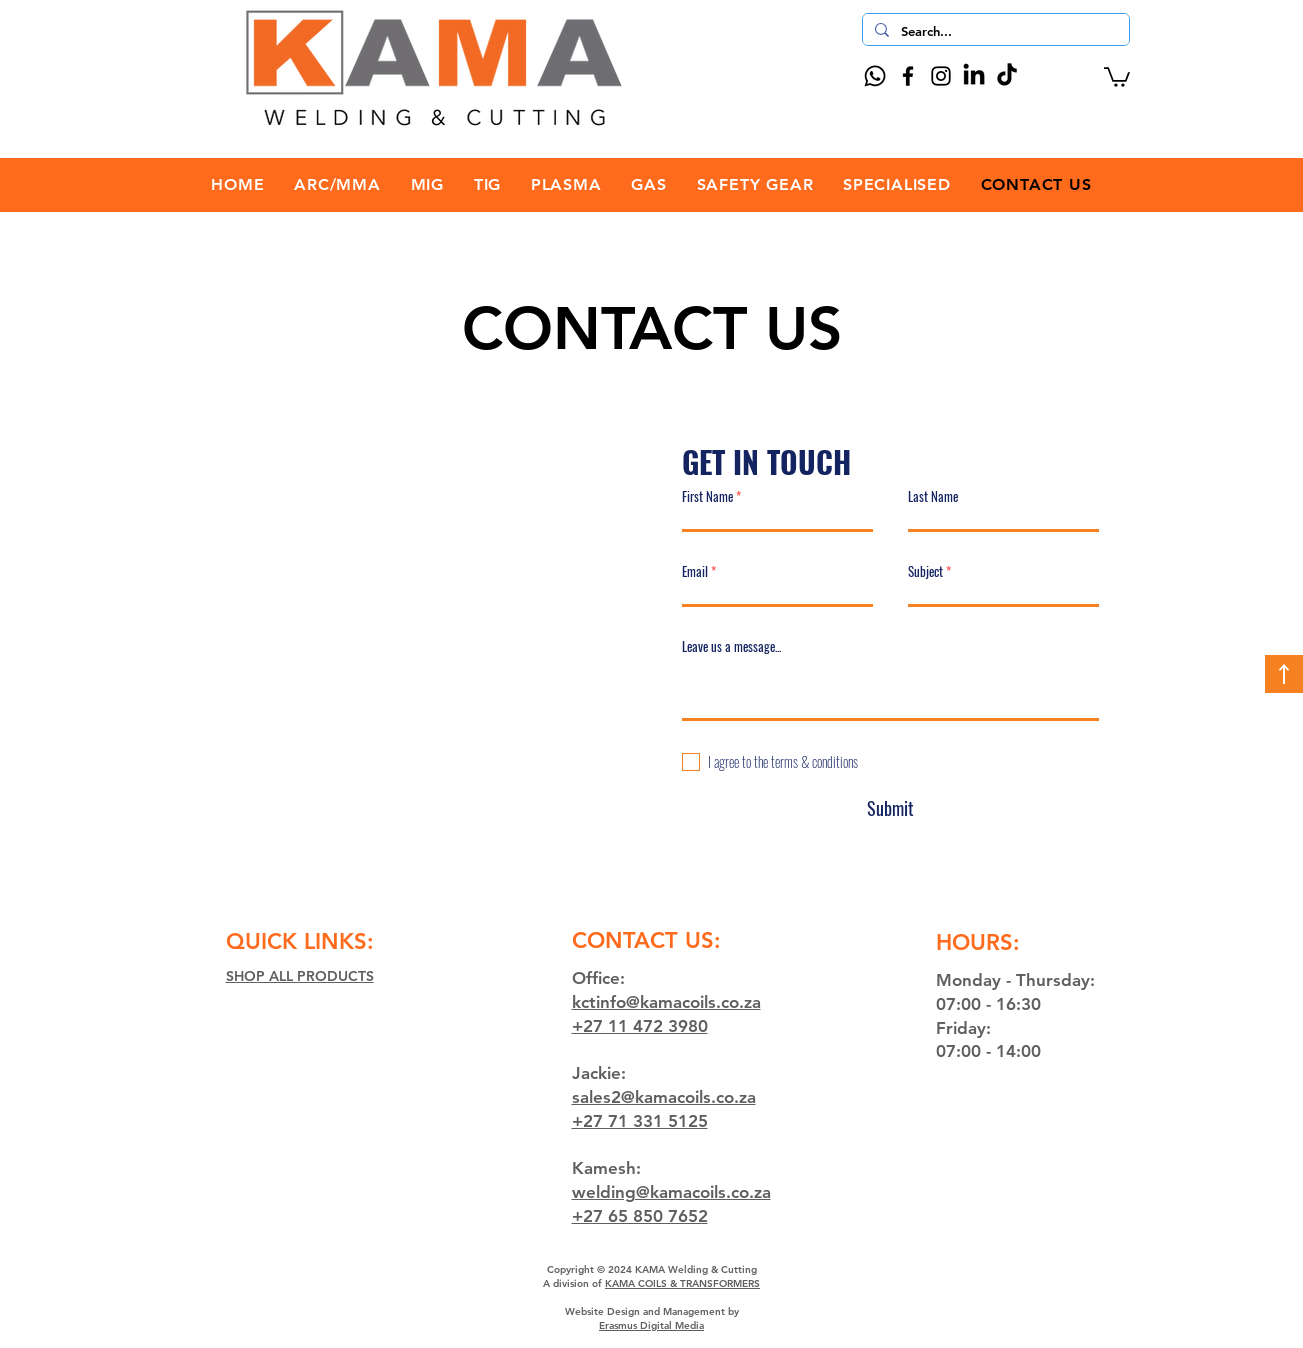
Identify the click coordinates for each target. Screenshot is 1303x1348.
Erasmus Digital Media (651, 1325)
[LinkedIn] (974, 76)
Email (695, 571)
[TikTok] (1007, 76)
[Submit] (891, 809)
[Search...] (994, 31)
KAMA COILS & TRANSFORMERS (682, 1283)
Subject (925, 571)
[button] (1117, 76)
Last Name (933, 496)
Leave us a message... (731, 646)
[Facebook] (908, 76)
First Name (707, 496)
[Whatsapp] (875, 76)
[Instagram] (941, 76)
